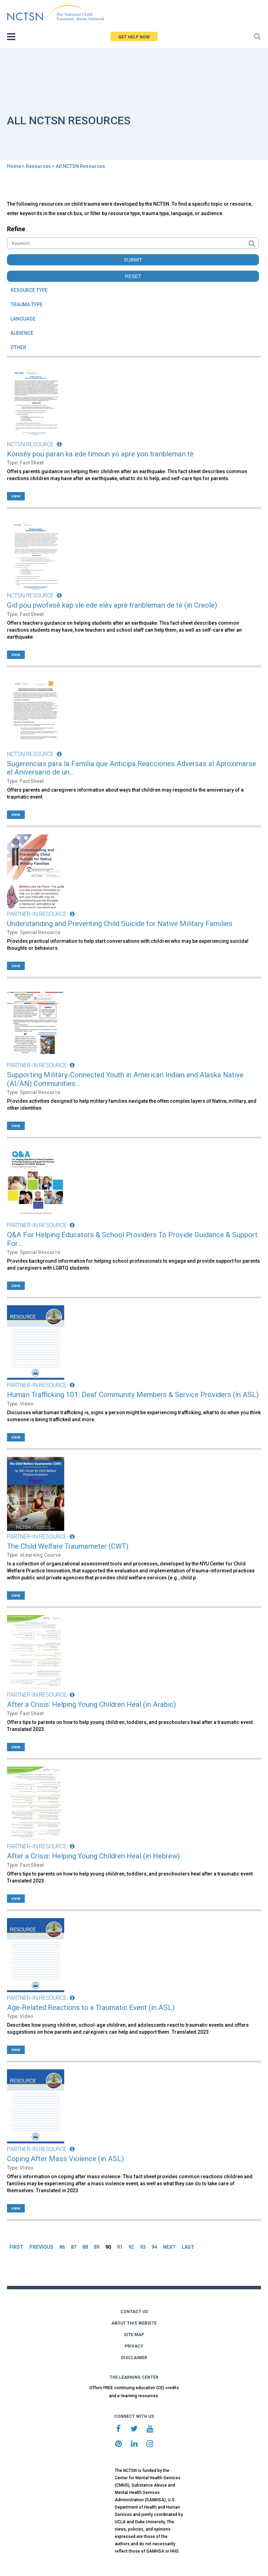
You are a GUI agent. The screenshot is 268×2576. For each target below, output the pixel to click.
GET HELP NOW (134, 37)
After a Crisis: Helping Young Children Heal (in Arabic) (91, 1704)
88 (85, 2247)
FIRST (16, 2247)
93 (143, 2247)
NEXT (169, 2247)
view (16, 496)
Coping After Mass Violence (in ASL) (65, 2159)
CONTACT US (134, 2311)
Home (14, 166)
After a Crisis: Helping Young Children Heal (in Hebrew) (93, 1856)
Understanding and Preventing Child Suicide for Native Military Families (119, 923)
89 (96, 2247)
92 (131, 2247)
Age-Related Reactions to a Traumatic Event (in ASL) (90, 2007)
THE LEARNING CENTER (134, 2377)
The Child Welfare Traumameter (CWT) (67, 1546)
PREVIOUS (41, 2247)
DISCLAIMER (134, 2357)
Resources (38, 166)
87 (73, 2247)
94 (154, 2247)
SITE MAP (134, 2334)
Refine (16, 229)
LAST (188, 2247)
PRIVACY (134, 2346)
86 (62, 2247)
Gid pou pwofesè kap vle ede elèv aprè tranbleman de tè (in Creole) (112, 605)
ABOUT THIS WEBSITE (134, 2323)
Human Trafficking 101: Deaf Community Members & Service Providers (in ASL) (133, 1394)
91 (119, 2247)
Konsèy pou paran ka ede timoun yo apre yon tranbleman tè (100, 454)
